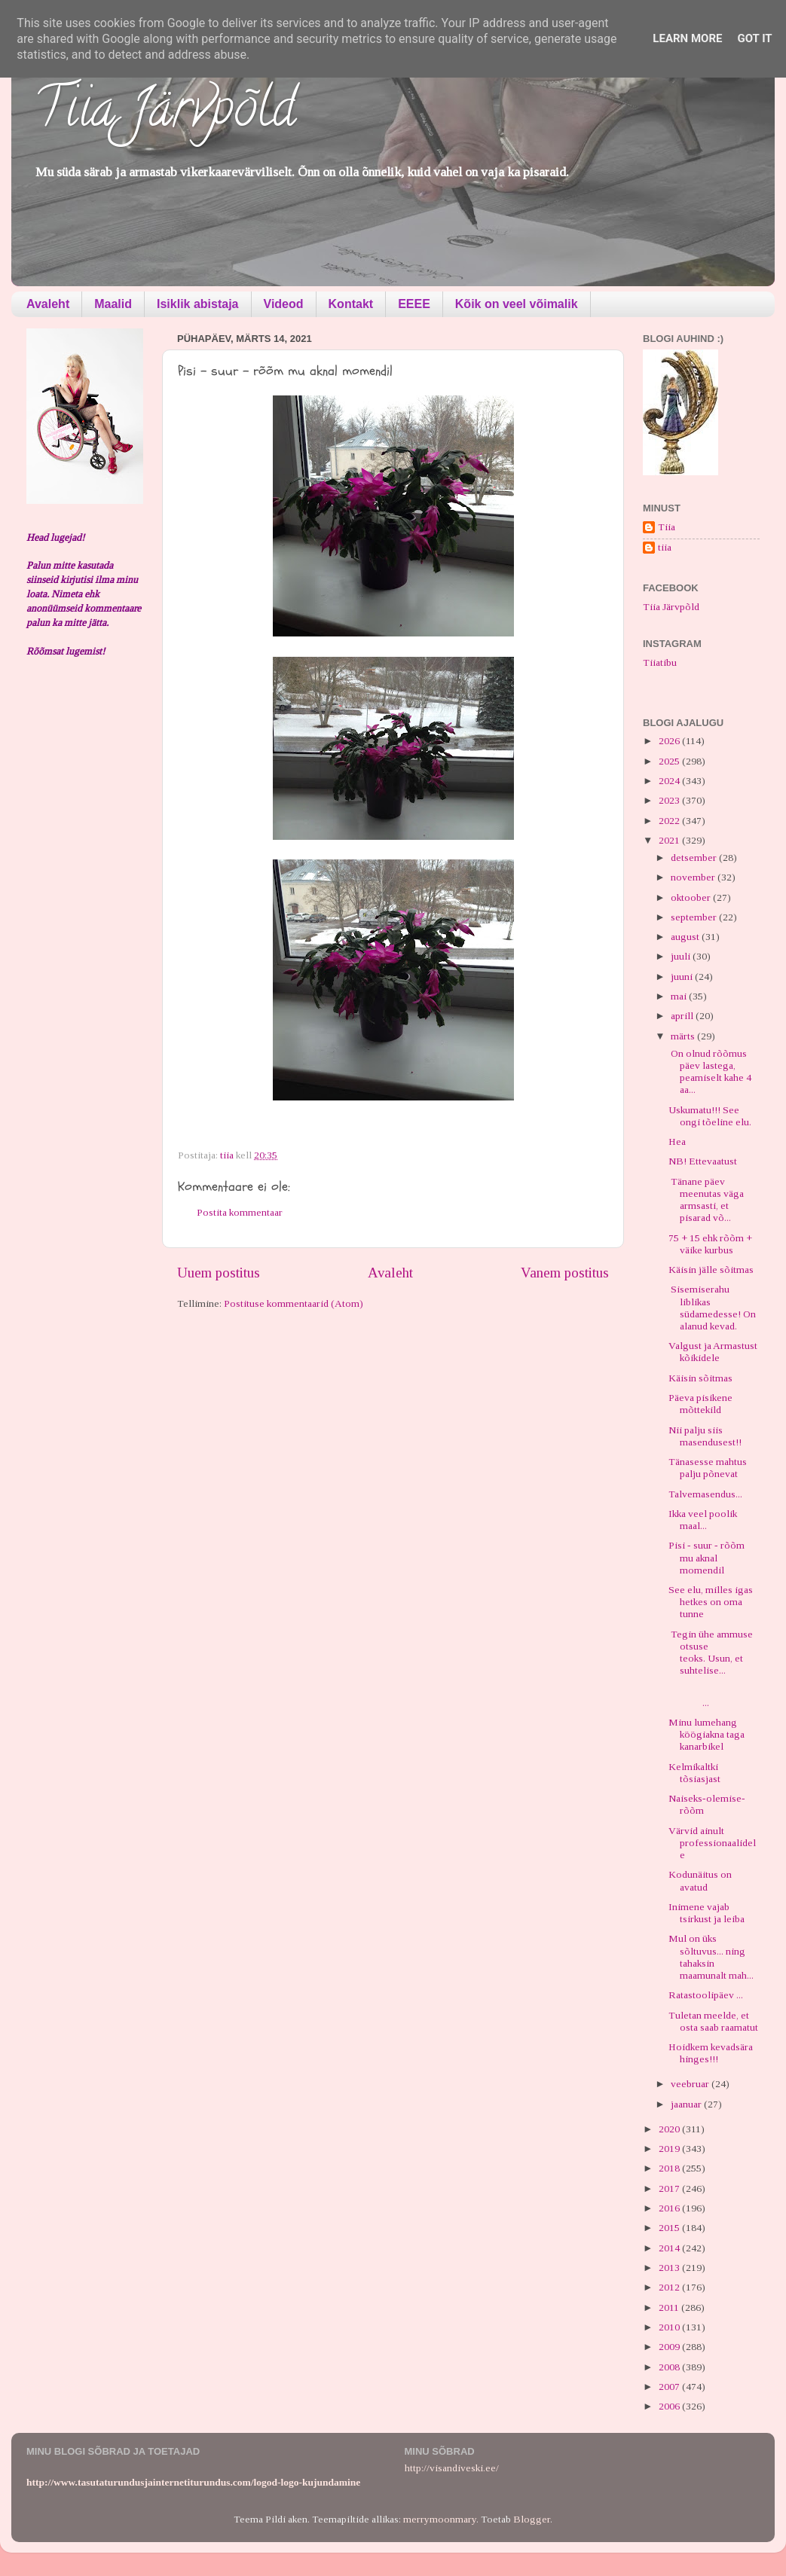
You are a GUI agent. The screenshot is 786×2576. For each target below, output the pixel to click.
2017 (670, 2188)
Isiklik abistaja (198, 304)
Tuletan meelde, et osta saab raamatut (713, 2021)
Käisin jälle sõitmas (711, 1269)
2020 (670, 2129)
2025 (670, 761)
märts (684, 1036)
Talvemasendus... (705, 1494)
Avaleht (47, 304)
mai (680, 996)
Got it (754, 38)
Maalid (113, 304)
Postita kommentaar (240, 1212)
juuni (683, 976)
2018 (670, 2168)
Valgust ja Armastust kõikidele (712, 1351)
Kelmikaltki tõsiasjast (694, 1772)
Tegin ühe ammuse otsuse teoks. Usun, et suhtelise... (710, 1652)
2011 (670, 2307)
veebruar (691, 2083)
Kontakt (351, 304)
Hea (677, 1141)
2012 (670, 2287)
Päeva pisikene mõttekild (700, 1403)
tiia (664, 547)
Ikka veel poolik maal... (702, 1519)
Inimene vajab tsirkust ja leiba (706, 1912)
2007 (670, 2386)
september (695, 917)
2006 (670, 2406)
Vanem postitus (565, 1272)
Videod (284, 304)
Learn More (687, 38)
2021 (670, 840)
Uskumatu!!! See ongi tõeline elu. (709, 1116)
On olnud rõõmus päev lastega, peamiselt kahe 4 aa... (709, 1072)
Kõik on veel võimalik (516, 304)
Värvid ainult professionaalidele (712, 1842)
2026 (670, 740)
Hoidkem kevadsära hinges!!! (710, 2053)
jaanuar (687, 2104)
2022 (670, 820)
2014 (670, 2248)
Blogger (531, 2519)
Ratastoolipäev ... (705, 1995)
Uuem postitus (218, 1272)
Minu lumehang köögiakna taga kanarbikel (706, 1734)
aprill (683, 1015)
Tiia (666, 527)
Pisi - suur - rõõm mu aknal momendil (706, 1557)
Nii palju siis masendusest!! (705, 1436)
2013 (670, 2267)
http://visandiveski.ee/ (452, 2468)
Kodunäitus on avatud (700, 1880)
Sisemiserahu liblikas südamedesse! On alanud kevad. (712, 1307)
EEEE (414, 304)
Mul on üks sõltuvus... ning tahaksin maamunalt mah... (711, 1957)
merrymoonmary (439, 2519)
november (694, 877)
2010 (670, 2327)
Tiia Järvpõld (164, 113)
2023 (670, 800)
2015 (670, 2227)
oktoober (692, 897)
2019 (670, 2148)
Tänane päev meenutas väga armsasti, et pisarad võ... (706, 1200)
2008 (670, 2367)
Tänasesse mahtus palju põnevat (707, 1467)
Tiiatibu (660, 662)
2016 (670, 2208)
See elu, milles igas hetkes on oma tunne (710, 1601)
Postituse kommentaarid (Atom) (293, 1303)
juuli (682, 956)
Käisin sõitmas (700, 1378)
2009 (670, 2346)
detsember (695, 857)
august (686, 936)
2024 (670, 780)
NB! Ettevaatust (702, 1161)
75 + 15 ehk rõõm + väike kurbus (710, 1244)
